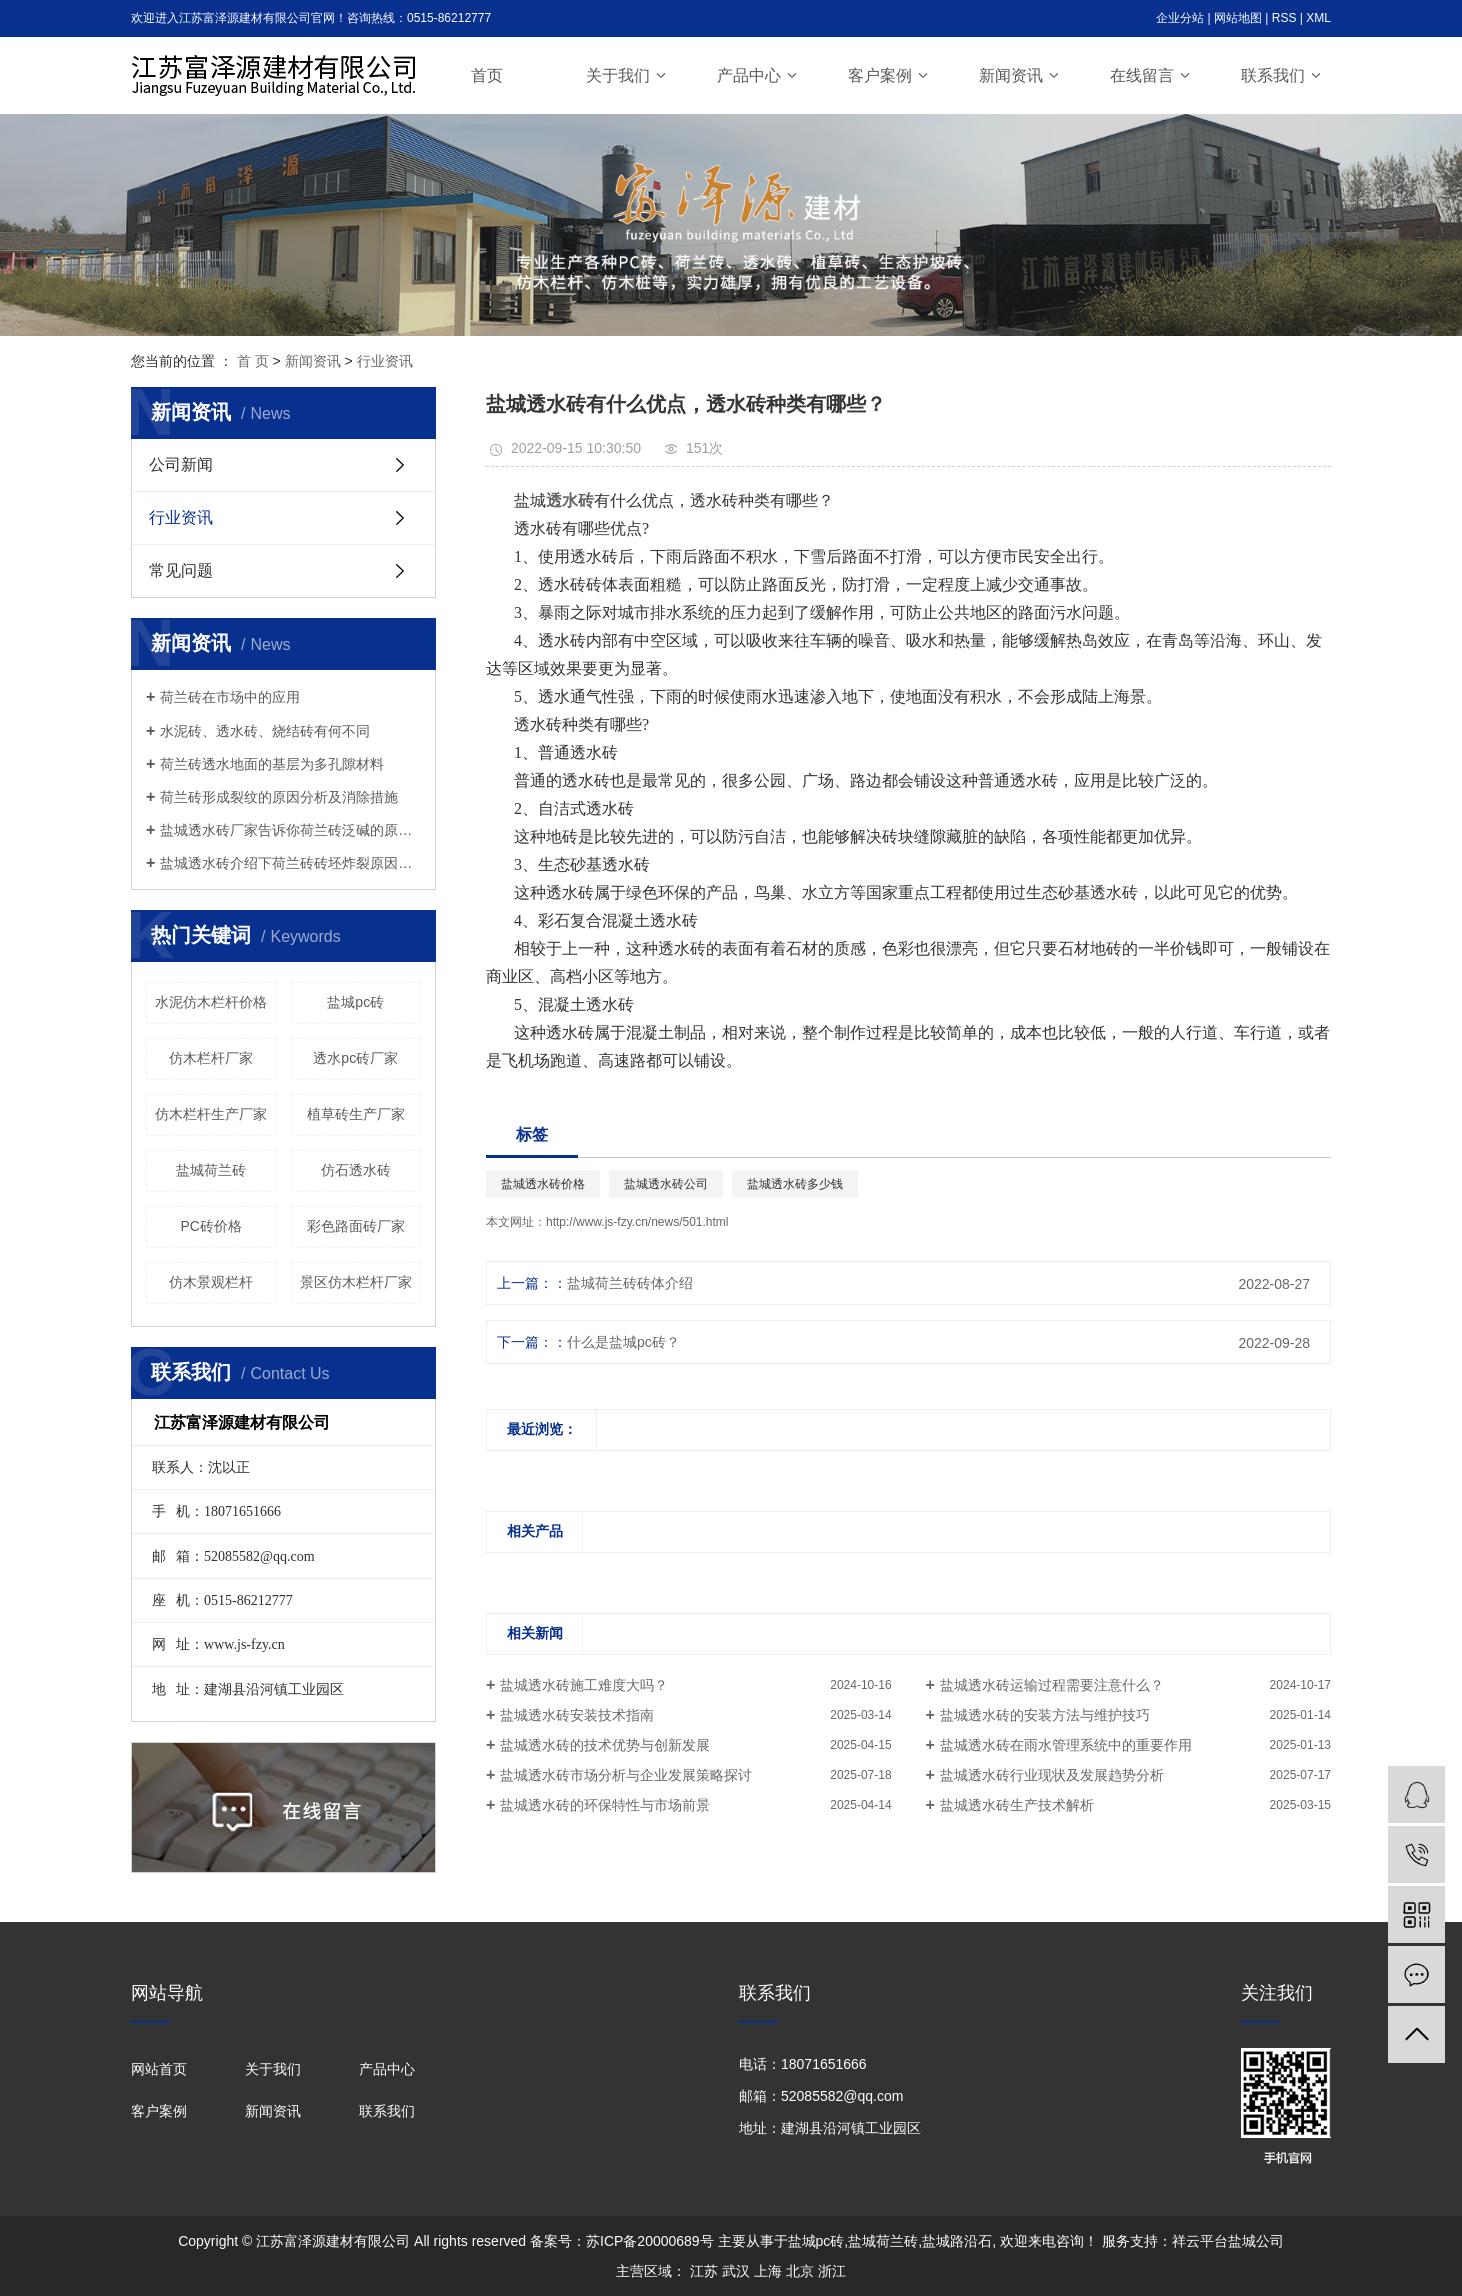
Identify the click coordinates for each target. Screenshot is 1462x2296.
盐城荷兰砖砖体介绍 (630, 1283)
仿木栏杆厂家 (211, 1058)
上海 (768, 2271)
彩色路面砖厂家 (356, 1226)
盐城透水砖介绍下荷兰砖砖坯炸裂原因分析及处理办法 (290, 863)
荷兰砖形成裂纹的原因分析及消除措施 (279, 797)
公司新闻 (181, 464)
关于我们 (618, 75)
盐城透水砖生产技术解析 (1017, 1805)
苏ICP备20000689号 (650, 2241)
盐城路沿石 (957, 2241)
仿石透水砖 (356, 1170)
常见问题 (181, 570)
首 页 (253, 361)
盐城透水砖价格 (543, 1184)
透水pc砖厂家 (355, 1058)
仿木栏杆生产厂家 (211, 1114)
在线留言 (1142, 75)
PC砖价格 (211, 1226)
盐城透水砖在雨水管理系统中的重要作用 (1066, 1745)
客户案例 (880, 75)
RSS (1284, 18)
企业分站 (1180, 18)
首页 (487, 75)
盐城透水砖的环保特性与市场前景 (605, 1805)
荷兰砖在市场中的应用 (230, 697)
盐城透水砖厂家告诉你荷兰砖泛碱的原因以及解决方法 (290, 830)
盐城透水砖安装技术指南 (577, 1715)
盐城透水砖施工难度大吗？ (584, 1685)
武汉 (736, 2271)
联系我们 (1273, 75)
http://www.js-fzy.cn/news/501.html (637, 1222)
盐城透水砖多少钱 (795, 1184)
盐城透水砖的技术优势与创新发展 (605, 1745)
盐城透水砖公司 (666, 1184)
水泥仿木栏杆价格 (211, 1002)
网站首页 (159, 2069)
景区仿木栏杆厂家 (356, 1282)
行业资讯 (385, 361)
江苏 (704, 2271)
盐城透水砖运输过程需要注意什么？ (1052, 1685)
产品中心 (749, 75)
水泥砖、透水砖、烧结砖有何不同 (265, 731)
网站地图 (1238, 18)
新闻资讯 (1011, 75)
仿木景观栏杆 (211, 1282)
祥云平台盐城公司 (1228, 2241)
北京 (800, 2271)
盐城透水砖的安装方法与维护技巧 (1045, 1715)
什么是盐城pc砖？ (623, 1342)
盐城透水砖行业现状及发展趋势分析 (1052, 1775)
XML (1318, 18)
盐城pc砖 (355, 1002)
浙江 (832, 2271)
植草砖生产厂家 (356, 1114)
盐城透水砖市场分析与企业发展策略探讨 (626, 1775)
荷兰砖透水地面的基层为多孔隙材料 (272, 764)
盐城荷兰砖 (211, 1170)
